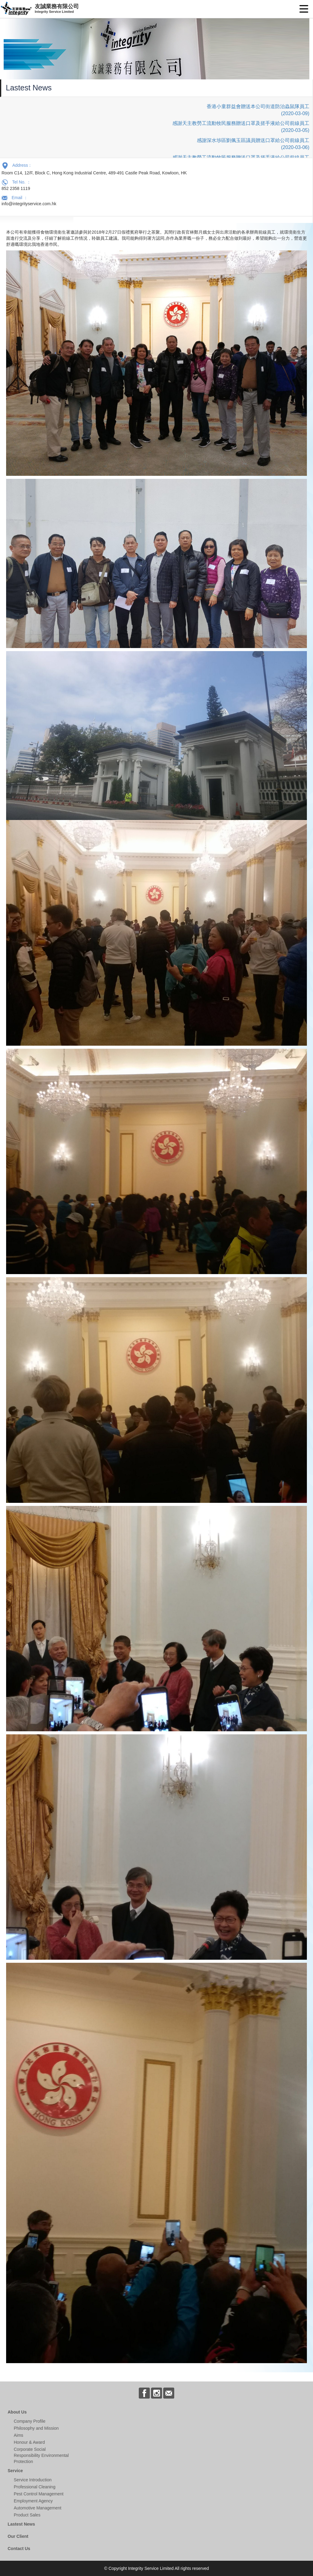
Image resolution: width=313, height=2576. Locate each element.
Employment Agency (33, 2500)
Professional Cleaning (34, 2486)
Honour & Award (29, 2442)
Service (15, 2470)
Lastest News (21, 2524)
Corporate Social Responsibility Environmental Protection (41, 2455)
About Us (17, 2412)
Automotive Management (37, 2507)
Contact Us (19, 2548)
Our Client (18, 2536)
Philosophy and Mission (36, 2428)
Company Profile (30, 2421)
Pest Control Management (39, 2493)
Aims (18, 2435)
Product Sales (27, 2514)
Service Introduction (33, 2479)
